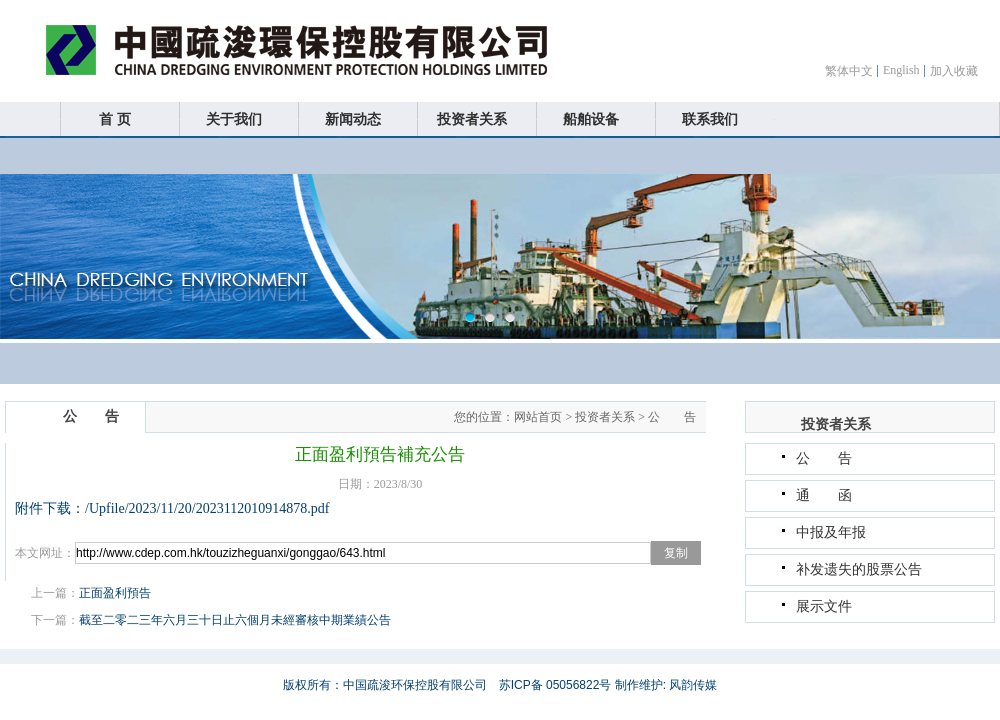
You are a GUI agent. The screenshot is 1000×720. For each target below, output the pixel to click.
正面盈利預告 (115, 593)
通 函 (824, 495)
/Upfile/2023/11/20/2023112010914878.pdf (207, 508)
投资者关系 (605, 417)
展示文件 (824, 606)
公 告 (672, 417)
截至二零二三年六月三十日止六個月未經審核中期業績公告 (235, 620)
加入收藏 (954, 71)
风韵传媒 (693, 685)
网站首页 (538, 417)
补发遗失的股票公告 (859, 569)
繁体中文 (849, 71)
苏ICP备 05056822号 (555, 685)
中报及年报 (831, 532)
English (901, 70)
